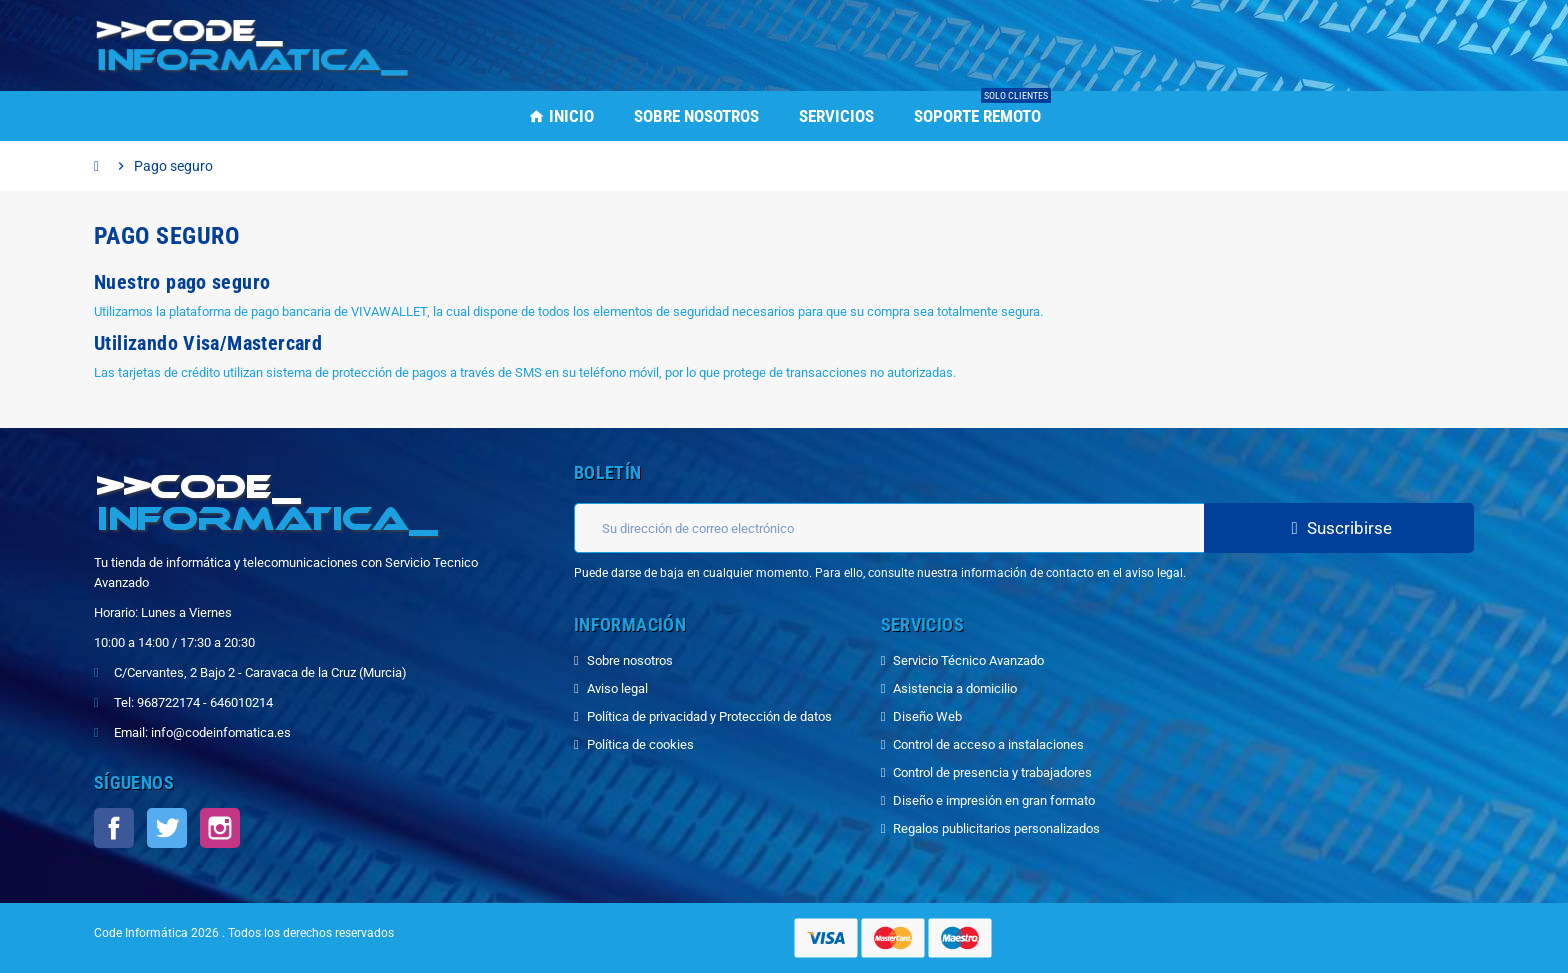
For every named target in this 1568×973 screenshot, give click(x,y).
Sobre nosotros (630, 660)
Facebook (114, 828)
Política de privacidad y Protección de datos (709, 716)
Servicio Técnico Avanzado (968, 660)
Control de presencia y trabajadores (992, 772)
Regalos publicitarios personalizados (996, 828)
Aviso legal (617, 688)
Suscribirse (1339, 528)
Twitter (167, 828)
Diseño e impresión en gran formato (994, 800)
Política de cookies (640, 744)
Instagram (220, 828)
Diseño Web (927, 716)
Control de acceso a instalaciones (988, 744)
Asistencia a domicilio (955, 688)
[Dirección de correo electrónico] (889, 528)
